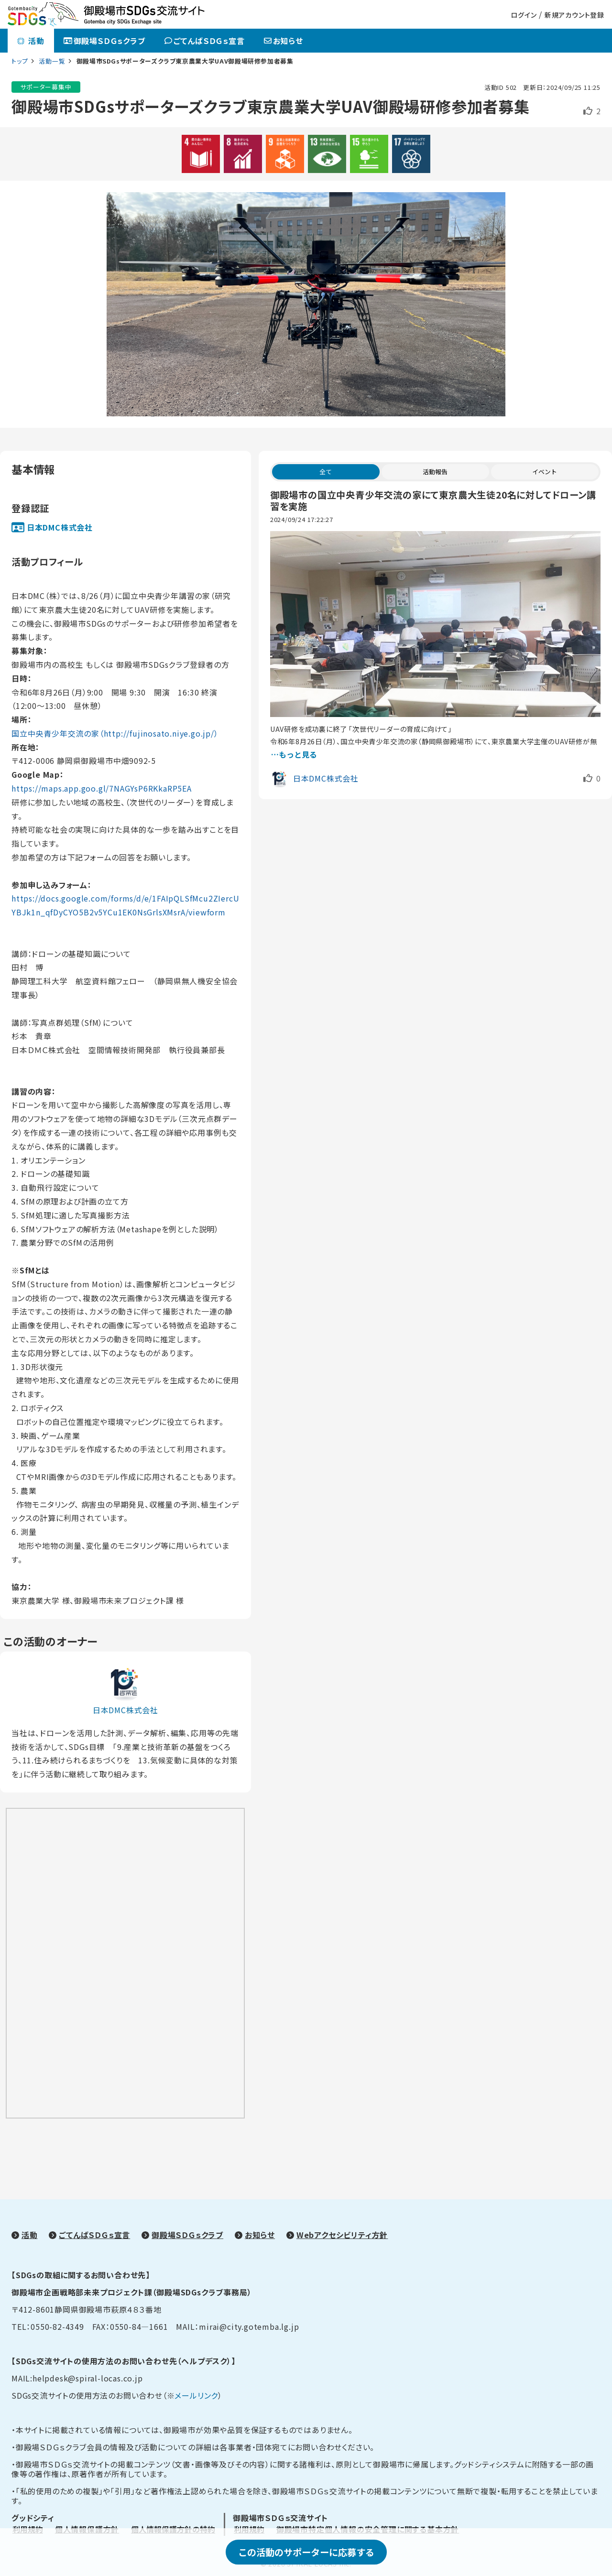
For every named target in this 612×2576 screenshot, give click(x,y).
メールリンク (196, 2395)
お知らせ (283, 40)
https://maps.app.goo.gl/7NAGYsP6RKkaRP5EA (101, 788)
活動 (30, 40)
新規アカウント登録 (574, 15)
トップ (19, 60)
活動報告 (435, 471)
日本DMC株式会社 (60, 527)
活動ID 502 (500, 87)
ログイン (523, 15)
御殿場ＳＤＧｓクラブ (104, 40)
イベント (544, 471)
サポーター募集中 (45, 86)
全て (325, 471)
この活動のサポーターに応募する (306, 2552)
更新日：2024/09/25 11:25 (562, 87)
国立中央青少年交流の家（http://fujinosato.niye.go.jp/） (115, 733)
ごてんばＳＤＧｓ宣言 (204, 40)
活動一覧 (53, 60)
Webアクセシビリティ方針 (342, 2234)
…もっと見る (294, 754)
